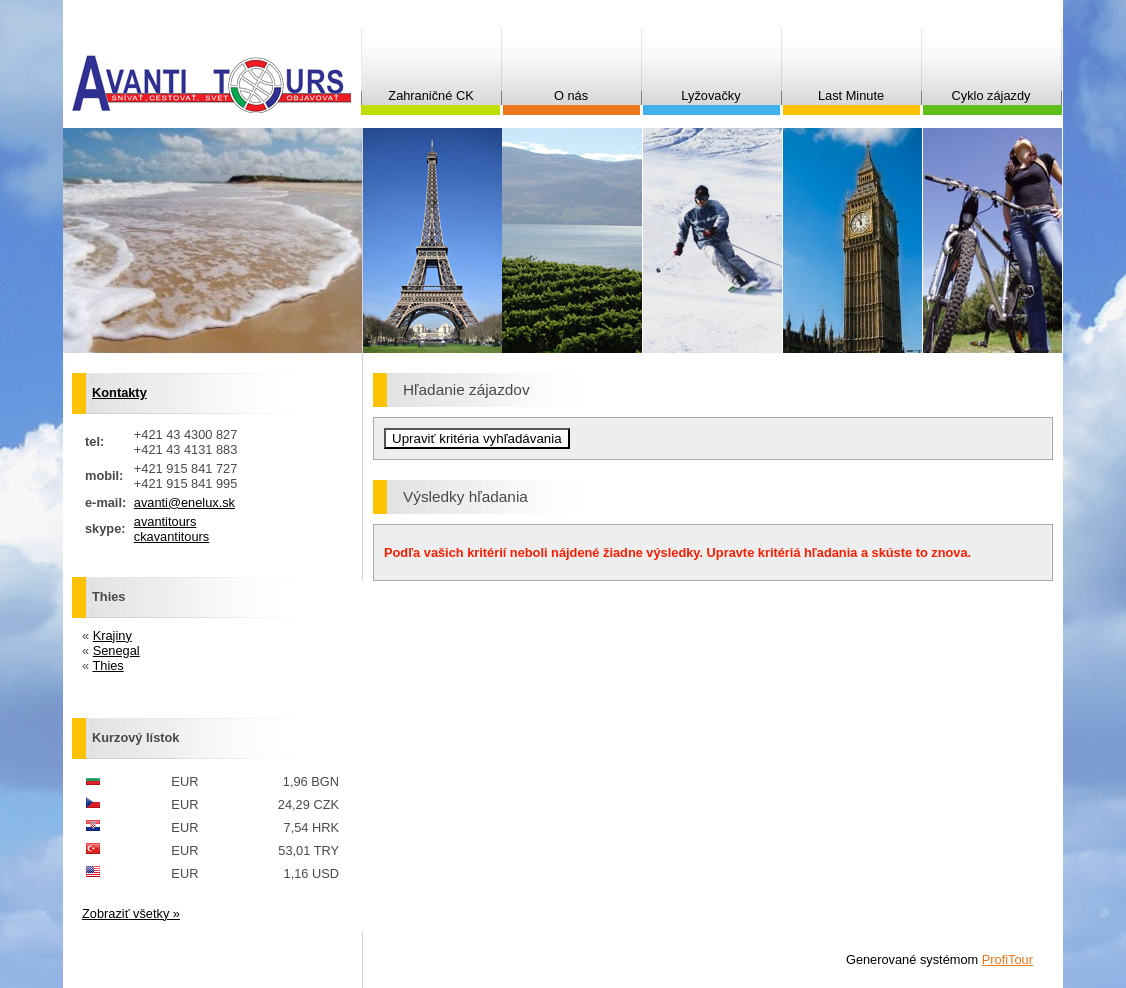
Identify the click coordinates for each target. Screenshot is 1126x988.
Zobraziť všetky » (131, 913)
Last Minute (851, 95)
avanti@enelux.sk (184, 502)
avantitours (165, 521)
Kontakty (119, 392)
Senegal (116, 650)
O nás (571, 95)
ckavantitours (171, 536)
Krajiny (112, 635)
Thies (107, 665)
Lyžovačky (710, 95)
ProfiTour (1007, 959)
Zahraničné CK (430, 95)
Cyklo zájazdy (991, 95)
